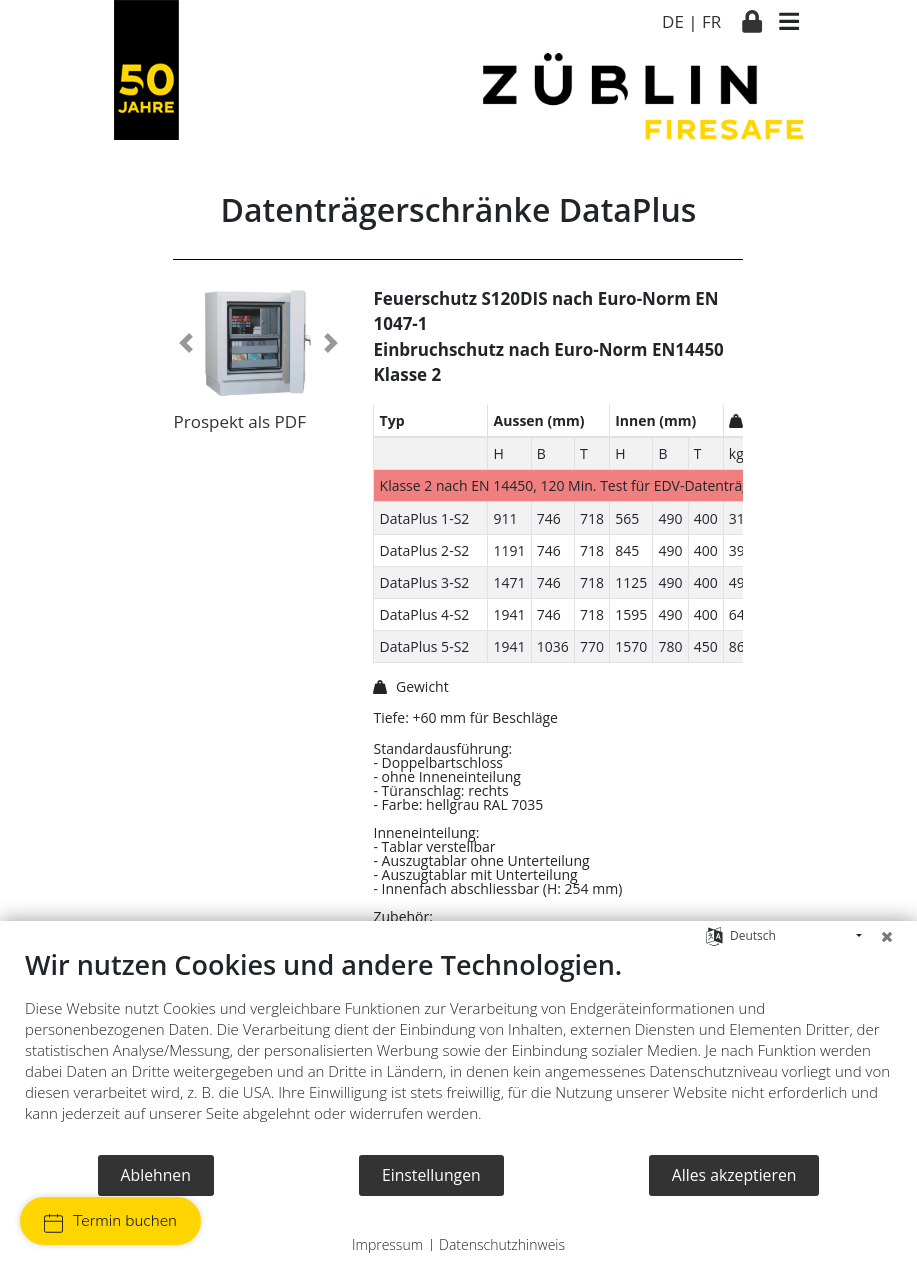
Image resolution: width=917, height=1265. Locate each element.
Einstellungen (431, 1175)
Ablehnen (156, 1175)
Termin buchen (110, 1221)
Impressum (387, 1244)
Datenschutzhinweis (502, 1244)
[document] (458, 1050)
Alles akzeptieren (734, 1175)
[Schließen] (887, 936)
